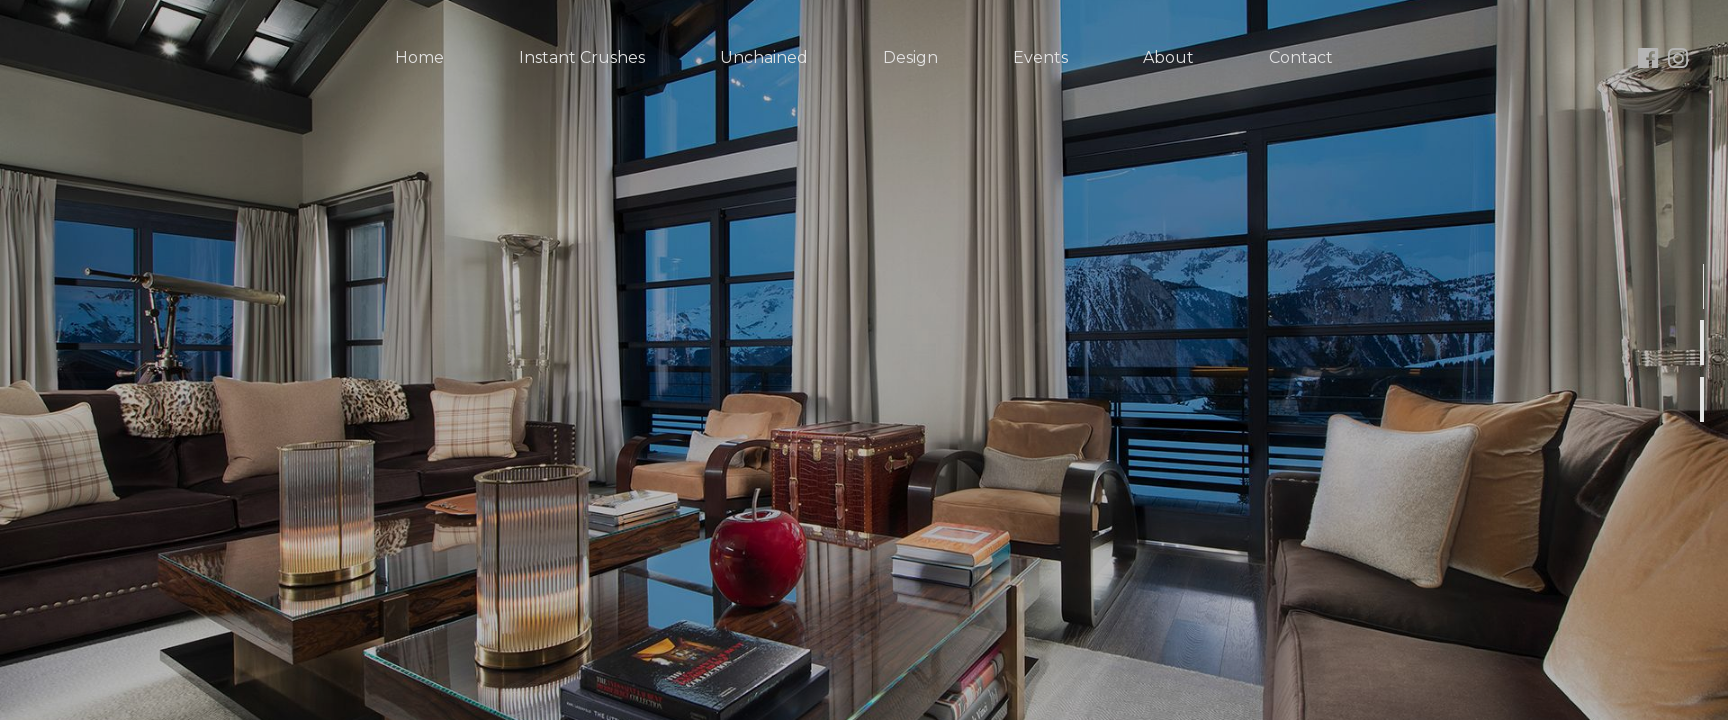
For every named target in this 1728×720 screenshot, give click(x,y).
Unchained (764, 58)
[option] (864, 360)
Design (910, 58)
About (1168, 58)
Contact (1301, 58)
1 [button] (1705, 307)
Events (1040, 58)
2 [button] (1705, 363)
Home (419, 58)
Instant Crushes (582, 58)
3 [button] (1705, 420)
